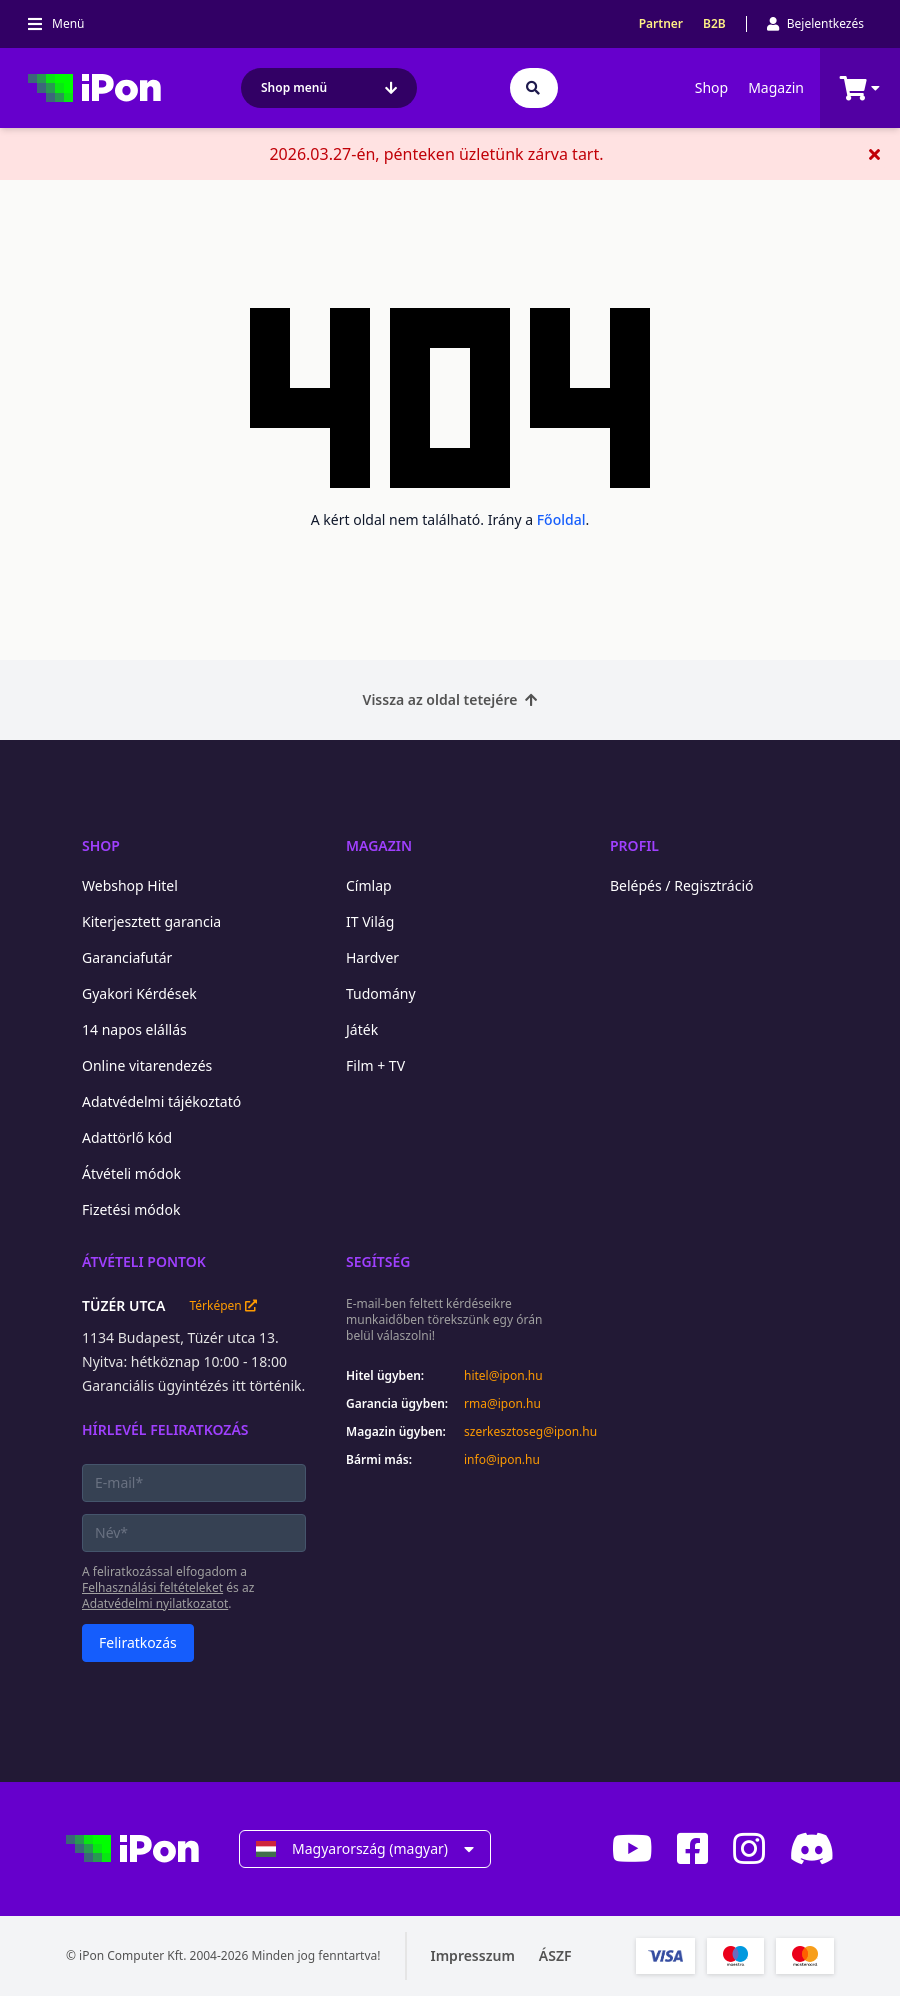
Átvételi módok (131, 1173)
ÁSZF (555, 1955)
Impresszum (473, 1955)
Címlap (369, 885)
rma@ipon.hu (502, 1404)
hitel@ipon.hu (503, 1376)
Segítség (378, 1261)
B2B (714, 24)
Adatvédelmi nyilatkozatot (155, 1603)
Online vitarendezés (147, 1065)
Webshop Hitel (130, 885)
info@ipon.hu (502, 1460)
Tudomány (381, 993)
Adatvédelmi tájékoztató (161, 1101)
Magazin (776, 87)
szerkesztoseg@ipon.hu (517, 1432)
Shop (711, 87)
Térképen (222, 1306)
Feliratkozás (138, 1642)
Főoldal (561, 519)
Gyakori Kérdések (139, 993)
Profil (634, 845)
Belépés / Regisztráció (682, 885)
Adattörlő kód (127, 1137)
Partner (661, 24)
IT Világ (370, 921)
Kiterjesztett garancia (151, 921)
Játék (362, 1029)
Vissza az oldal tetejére (450, 699)
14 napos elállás (134, 1029)
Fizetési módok (131, 1209)
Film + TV (375, 1065)
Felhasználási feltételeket (152, 1587)
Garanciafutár (127, 957)
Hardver (372, 957)
